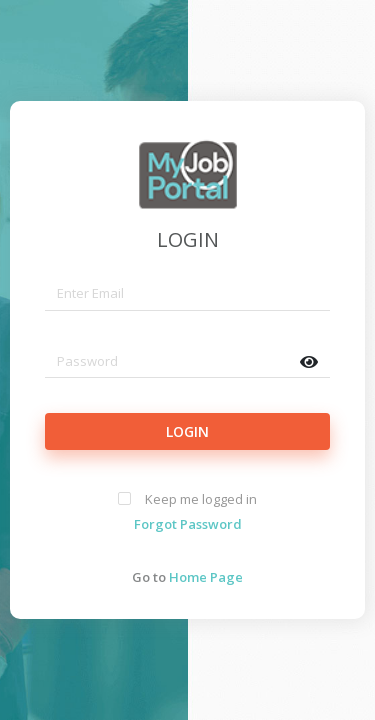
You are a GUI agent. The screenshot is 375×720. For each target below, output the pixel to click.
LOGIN (188, 239)
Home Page (206, 577)
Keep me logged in (201, 499)
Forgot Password (188, 524)
